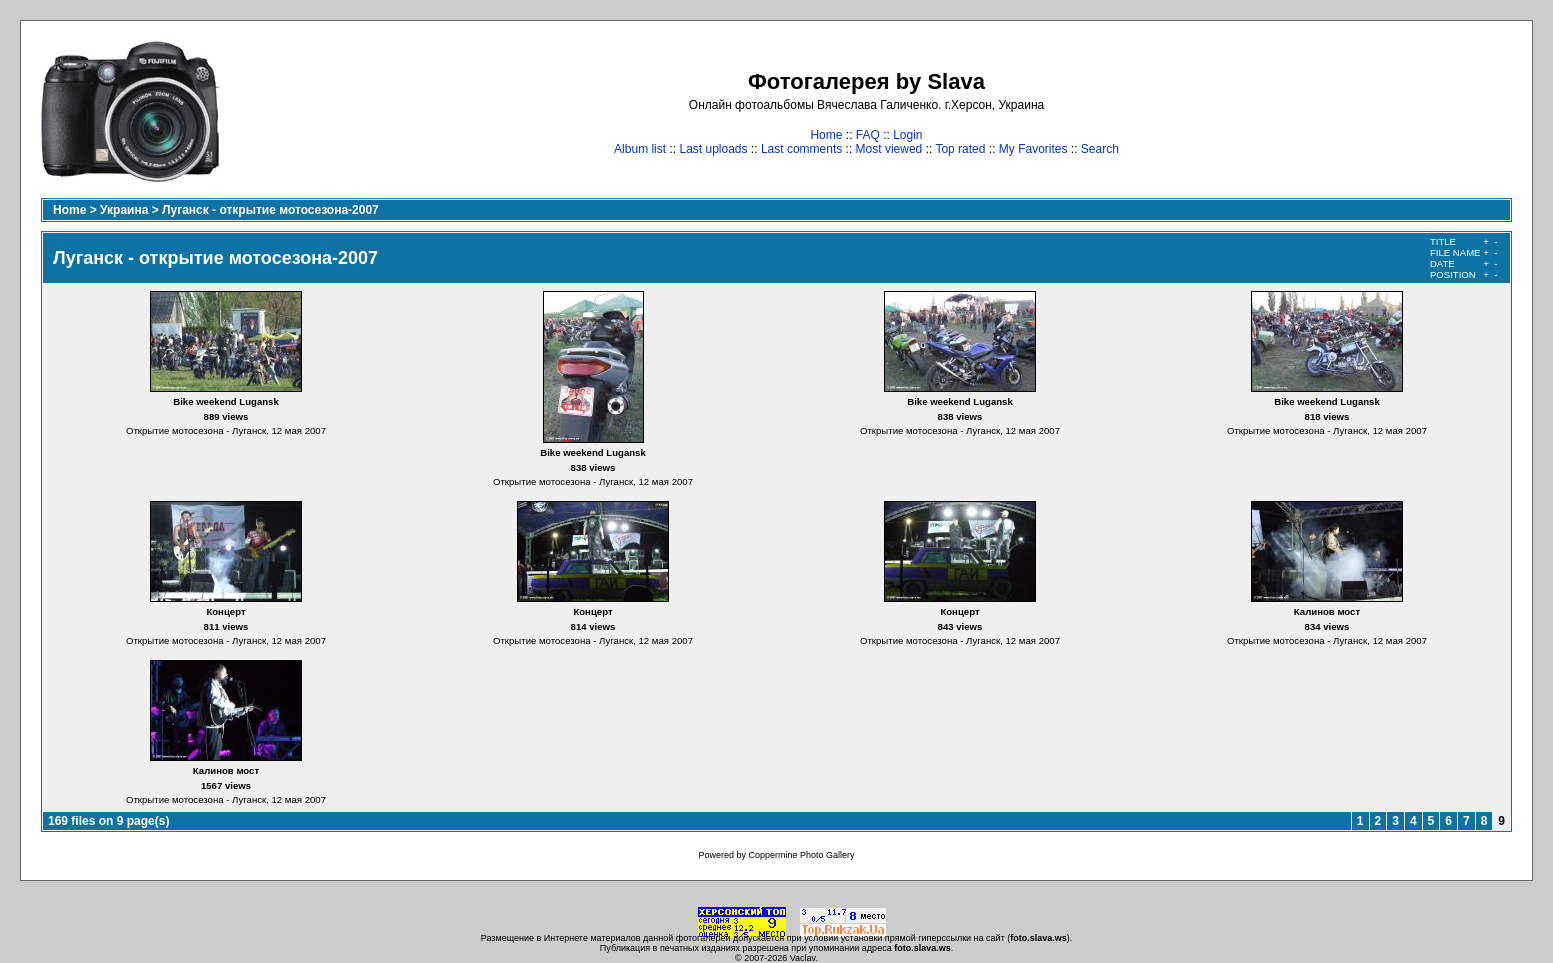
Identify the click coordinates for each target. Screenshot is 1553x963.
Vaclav (803, 958)
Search (1100, 149)
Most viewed (889, 149)
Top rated (960, 149)
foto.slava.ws (1038, 938)
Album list (640, 149)
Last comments (801, 149)
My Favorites (1033, 149)
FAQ (868, 135)
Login (907, 135)
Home (826, 135)
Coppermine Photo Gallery (801, 855)
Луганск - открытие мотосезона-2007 (270, 210)
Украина (124, 210)
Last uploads (713, 149)
